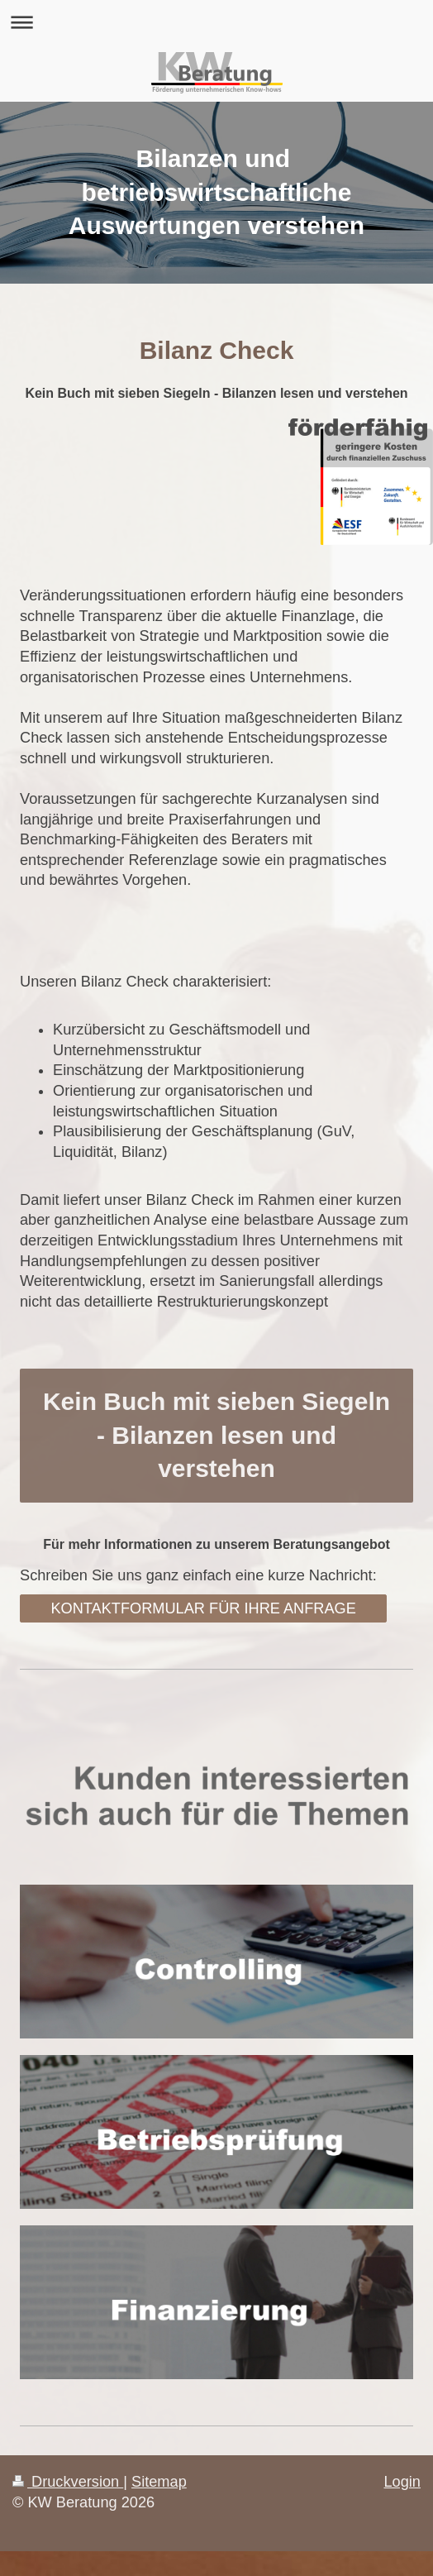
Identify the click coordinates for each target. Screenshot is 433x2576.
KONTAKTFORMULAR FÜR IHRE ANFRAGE (203, 1608)
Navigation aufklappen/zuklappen (216, 22)
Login (402, 2481)
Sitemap (159, 2481)
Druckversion (67, 2481)
